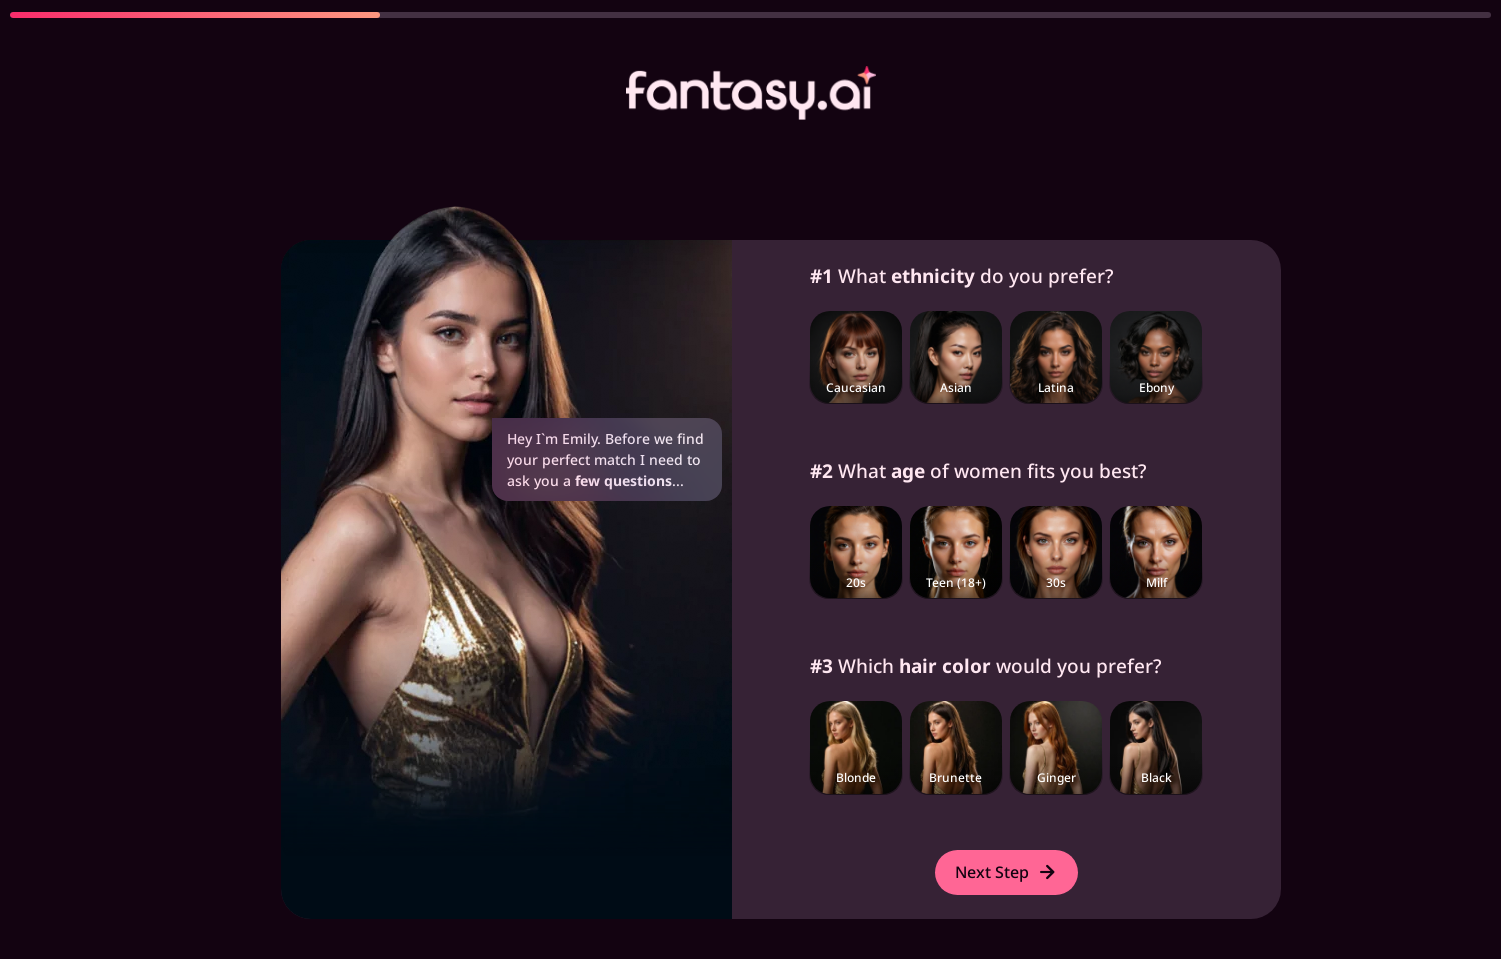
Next (1006, 872)
